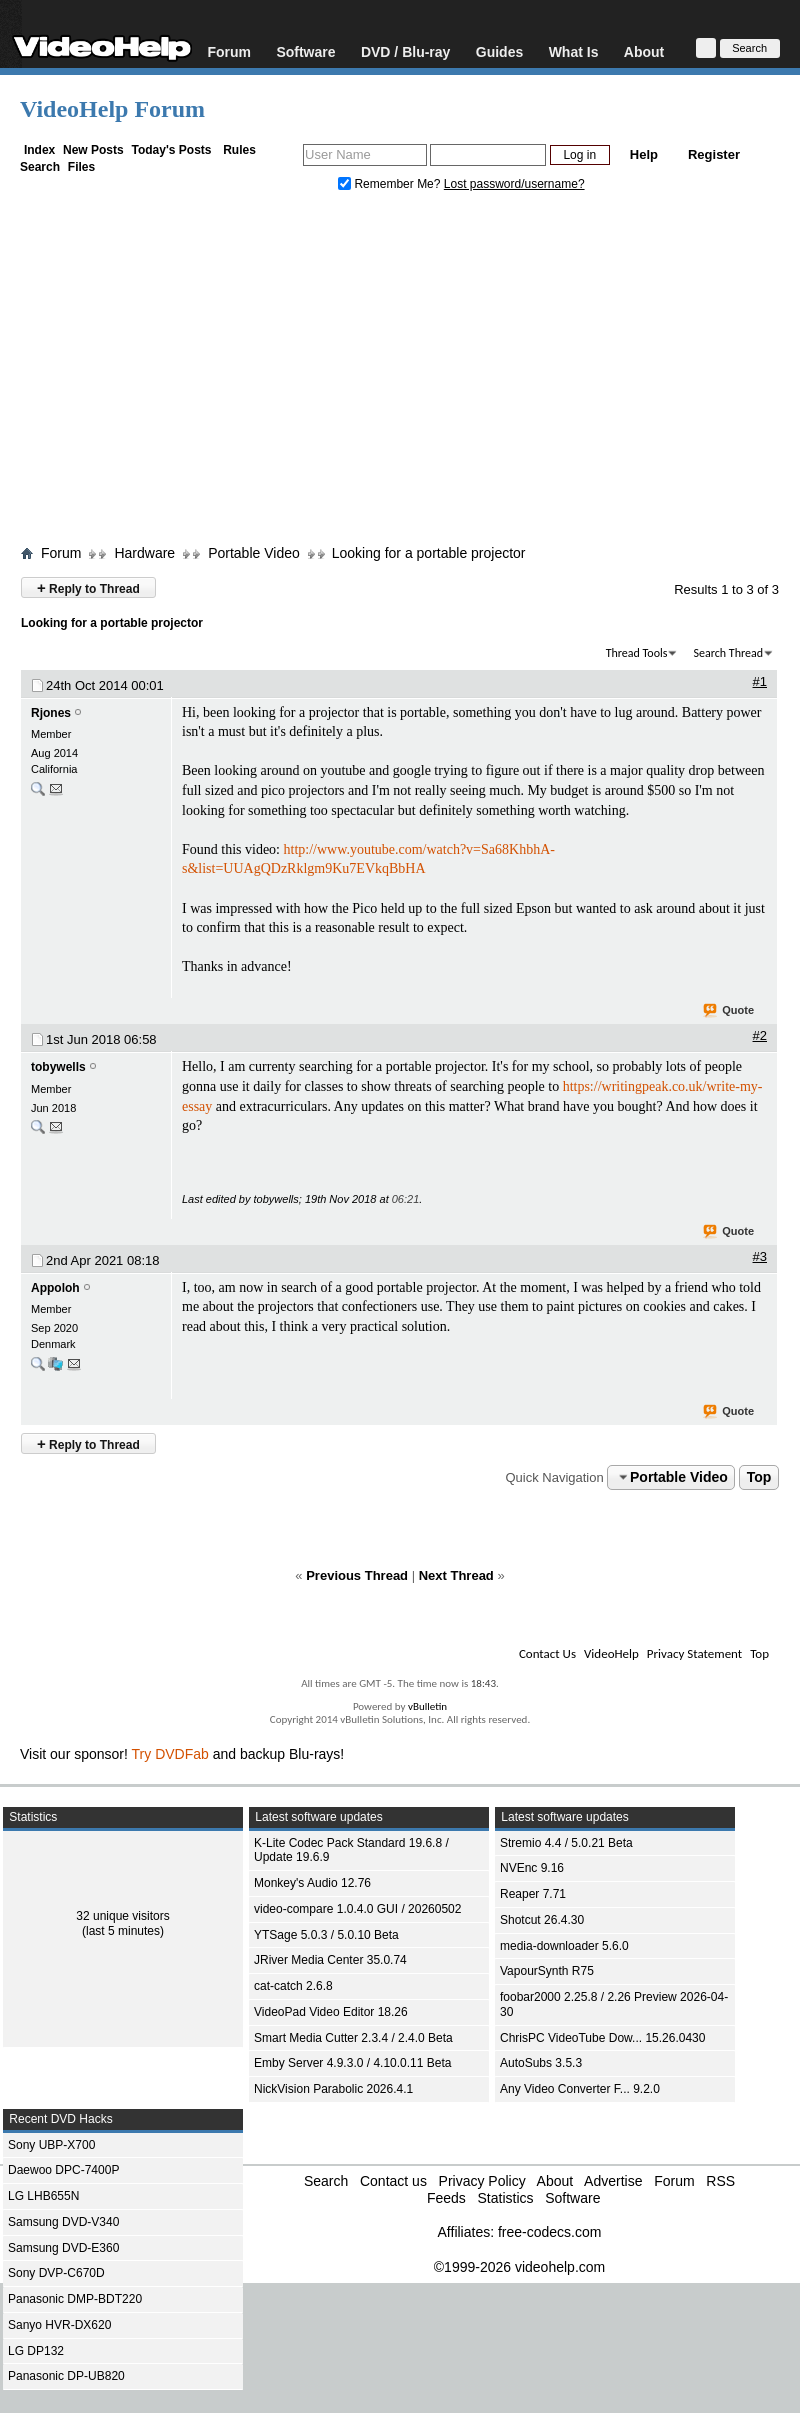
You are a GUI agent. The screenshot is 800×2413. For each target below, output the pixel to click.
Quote (729, 1011)
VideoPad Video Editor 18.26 (331, 2012)
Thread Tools (637, 653)
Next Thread (456, 1575)
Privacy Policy (482, 2181)
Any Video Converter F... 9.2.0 (580, 2089)
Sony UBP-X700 (51, 2145)
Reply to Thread (88, 587)
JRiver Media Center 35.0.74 (330, 1960)
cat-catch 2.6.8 (293, 1986)
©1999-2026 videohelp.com (519, 2267)
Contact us (393, 2181)
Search (40, 167)
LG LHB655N (43, 2196)
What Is (574, 51)
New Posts (93, 150)
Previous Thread (357, 1575)
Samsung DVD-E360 (63, 2248)
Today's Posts (171, 150)
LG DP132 (36, 2351)
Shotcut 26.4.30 (542, 1920)
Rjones (51, 713)
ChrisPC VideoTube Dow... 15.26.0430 (602, 2038)
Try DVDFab (170, 1754)
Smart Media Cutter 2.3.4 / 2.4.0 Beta (353, 2038)
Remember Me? (391, 184)
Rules (239, 150)
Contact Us (547, 1653)
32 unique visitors (122, 1916)
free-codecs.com (549, 2232)
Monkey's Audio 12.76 (312, 1883)
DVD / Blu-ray (405, 51)
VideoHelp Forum (112, 109)
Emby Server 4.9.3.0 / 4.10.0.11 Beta (352, 2063)
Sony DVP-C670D (56, 2273)
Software (305, 51)
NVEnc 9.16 (532, 1868)
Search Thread (728, 653)
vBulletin (427, 1706)
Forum (229, 51)
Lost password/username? (514, 184)
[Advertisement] (400, 373)
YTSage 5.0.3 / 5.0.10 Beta (326, 1935)
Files (81, 167)
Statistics (505, 2198)
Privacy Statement (694, 1653)
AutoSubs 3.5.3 (541, 2063)
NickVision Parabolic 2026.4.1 (333, 2089)
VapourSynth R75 (547, 1971)
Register (714, 154)
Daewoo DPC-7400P (63, 2170)
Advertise (613, 2181)
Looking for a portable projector (429, 553)
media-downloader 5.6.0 (564, 1946)
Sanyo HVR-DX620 (59, 2325)
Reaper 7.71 (533, 1894)
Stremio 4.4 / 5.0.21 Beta (566, 1843)
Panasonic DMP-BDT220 (75, 2299)
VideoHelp (611, 1653)
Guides (499, 51)
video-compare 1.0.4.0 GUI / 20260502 (357, 1909)
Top (759, 1477)
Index (39, 150)
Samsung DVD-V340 (63, 2222)
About (644, 51)
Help (644, 154)
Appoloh (55, 1288)
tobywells (58, 1067)
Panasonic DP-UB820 (66, 2376)
